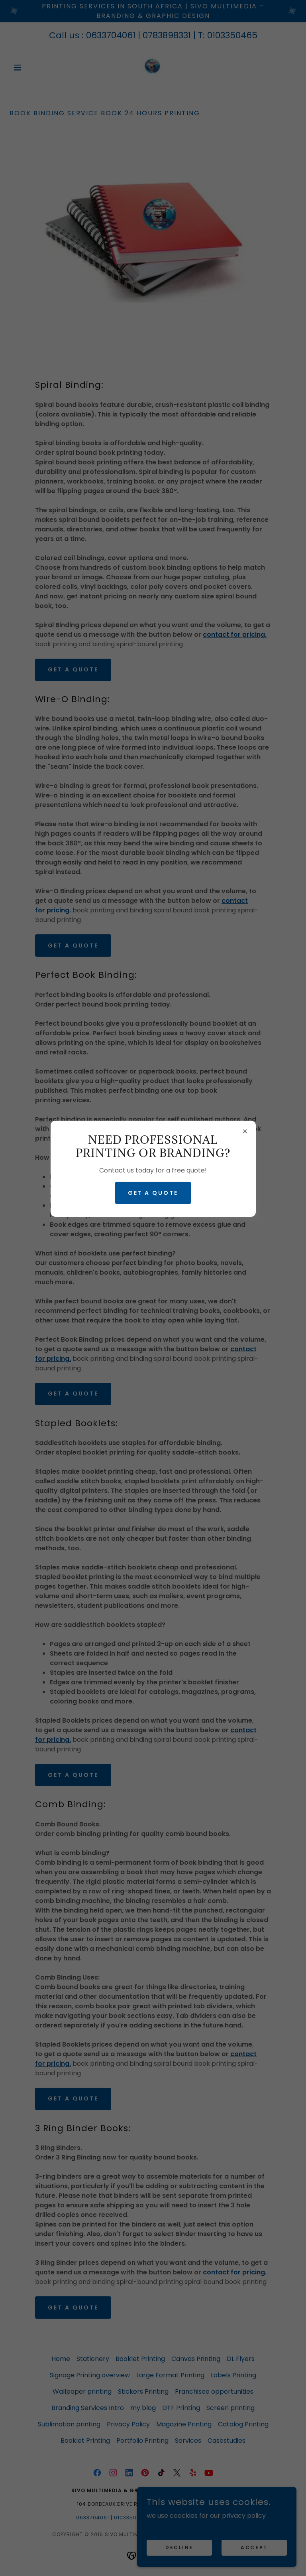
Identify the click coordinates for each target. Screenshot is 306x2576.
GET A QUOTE (153, 1193)
